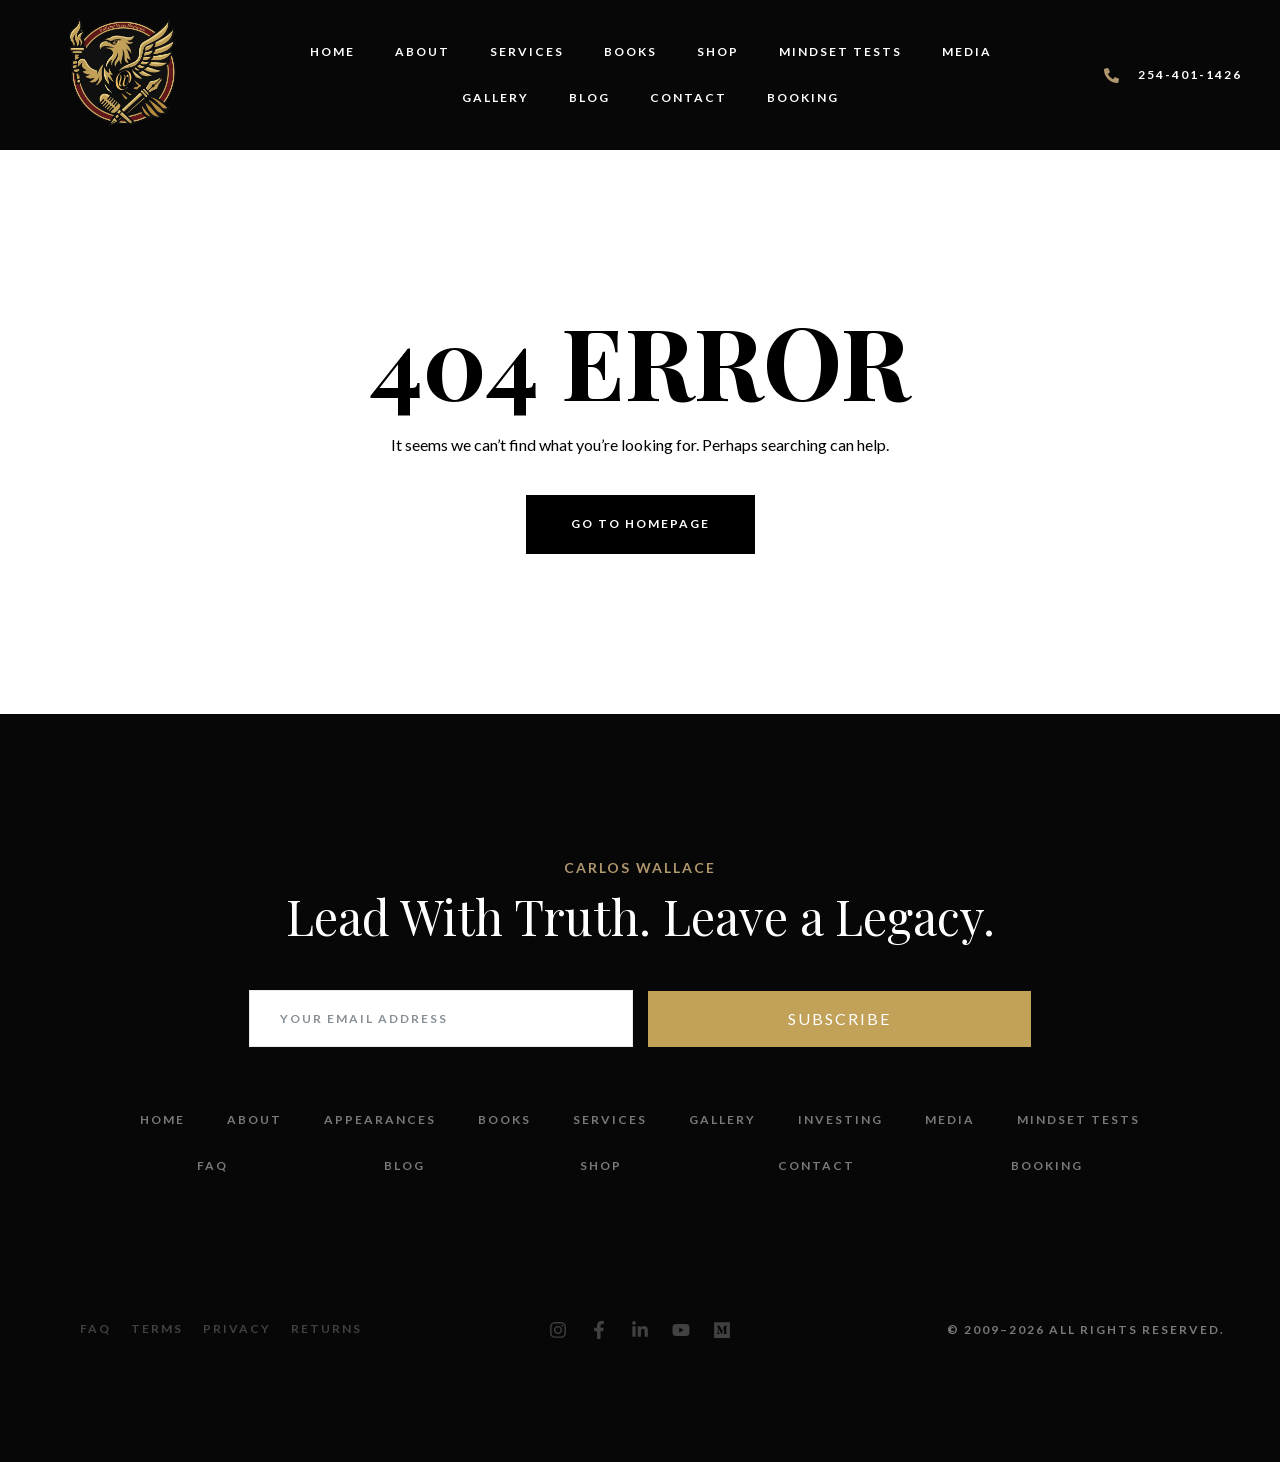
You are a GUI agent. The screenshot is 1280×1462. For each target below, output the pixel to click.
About (422, 51)
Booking (803, 97)
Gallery (495, 97)
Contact (688, 97)
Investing (840, 1119)
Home (332, 51)
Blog (589, 97)
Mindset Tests (840, 51)
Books (630, 51)
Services (527, 51)
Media (967, 51)
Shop (718, 51)
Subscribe (839, 1018)
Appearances (380, 1119)
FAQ (212, 1165)
